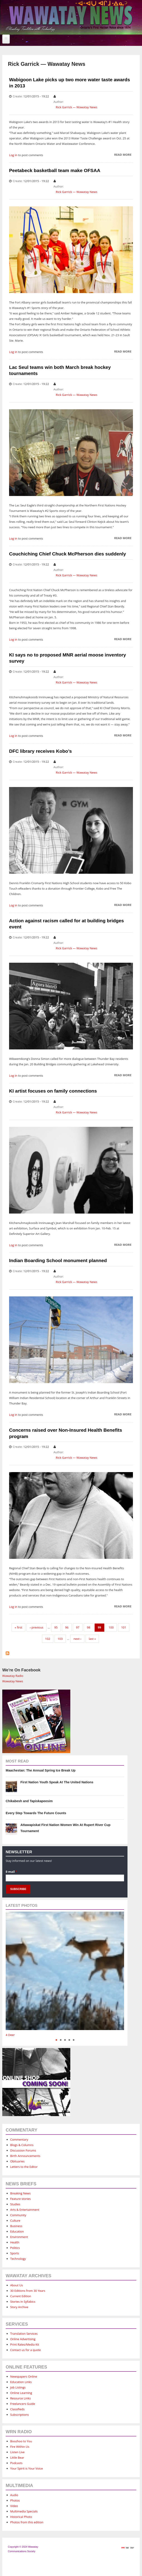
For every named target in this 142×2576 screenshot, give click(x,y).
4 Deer (10, 2035)
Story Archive (19, 2307)
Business (16, 2226)
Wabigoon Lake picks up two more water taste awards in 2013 (69, 83)
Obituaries (17, 2161)
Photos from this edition (26, 2522)
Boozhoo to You (21, 2441)
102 (47, 1639)
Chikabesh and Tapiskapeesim (29, 1801)
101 (123, 1627)
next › (77, 1639)
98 (88, 1627)
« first (18, 1627)
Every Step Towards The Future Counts (36, 1813)
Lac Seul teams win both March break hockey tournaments (60, 370)
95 (56, 1627)
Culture (15, 2220)
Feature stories (20, 2199)
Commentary (19, 2139)
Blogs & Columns (21, 2145)
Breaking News (20, 2193)
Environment (19, 2237)
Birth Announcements (25, 2156)
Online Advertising (22, 2339)
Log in (13, 155)
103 (60, 1639)
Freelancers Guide (22, 2404)
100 (111, 1627)
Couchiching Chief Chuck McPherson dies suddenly (67, 553)
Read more (122, 155)
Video (14, 2506)
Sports (14, 2253)
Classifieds (17, 2409)
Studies (15, 2204)
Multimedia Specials (24, 2511)
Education (17, 2231)
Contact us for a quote (25, 2350)
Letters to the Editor (24, 2167)
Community (18, 2215)
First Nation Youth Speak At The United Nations (56, 1782)
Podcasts (16, 2463)
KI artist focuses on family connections (53, 1090)
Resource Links (20, 2398)
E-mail (11, 1872)
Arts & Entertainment (24, 2210)
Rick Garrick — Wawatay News (76, 107)
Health (14, 2242)
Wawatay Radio (12, 1676)
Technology (18, 2259)
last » (92, 1639)
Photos (15, 2500)
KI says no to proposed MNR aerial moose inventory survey (67, 658)
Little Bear (17, 2457)
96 (67, 1627)
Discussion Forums (23, 2150)
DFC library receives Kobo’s (40, 751)
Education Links (21, 2382)
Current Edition (20, 2296)
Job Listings (18, 2387)
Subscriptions (19, 2415)
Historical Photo (21, 2517)
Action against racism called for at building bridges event (66, 924)
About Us (16, 2285)
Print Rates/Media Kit (24, 2344)
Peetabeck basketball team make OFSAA (54, 170)
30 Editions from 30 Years (27, 2291)
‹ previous (36, 1627)
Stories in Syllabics (22, 2302)
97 (77, 1627)
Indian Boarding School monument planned (58, 1260)
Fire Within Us (19, 2447)
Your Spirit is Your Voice (26, 2468)
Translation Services (24, 2334)
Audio (14, 2495)
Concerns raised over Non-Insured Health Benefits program (65, 1433)
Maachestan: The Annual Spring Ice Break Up (41, 1770)
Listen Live (17, 2452)
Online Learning (21, 2393)
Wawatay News (12, 1681)
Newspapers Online (23, 2376)
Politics (15, 2248)
